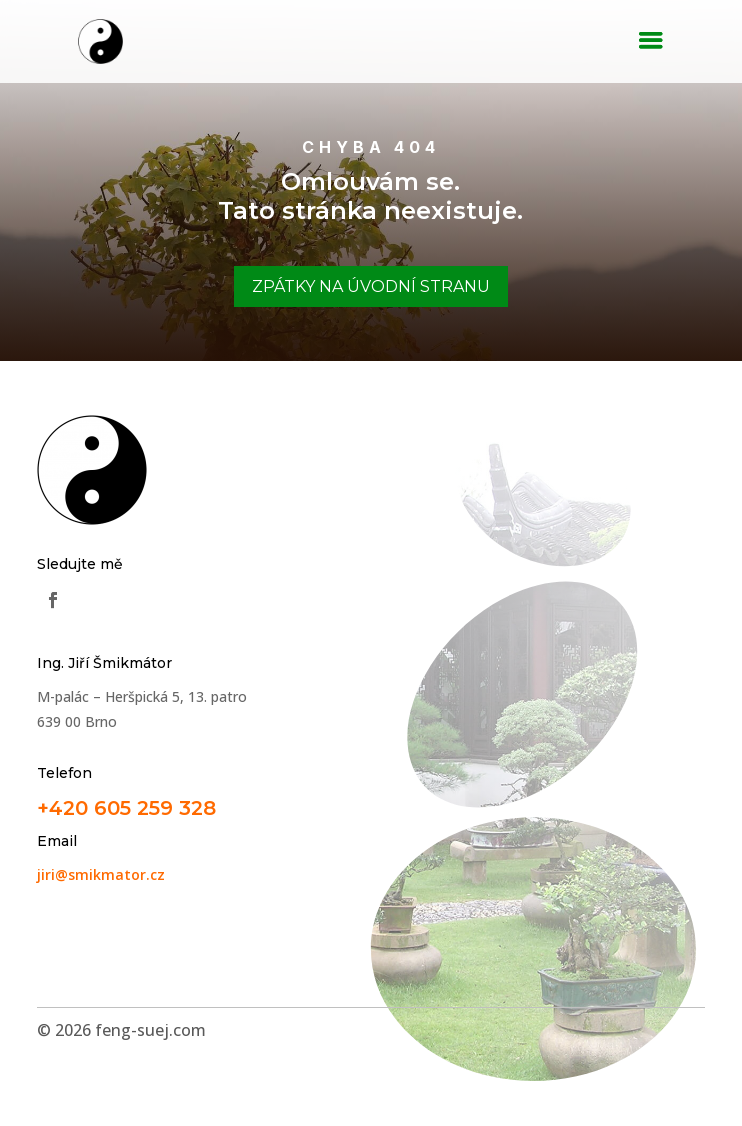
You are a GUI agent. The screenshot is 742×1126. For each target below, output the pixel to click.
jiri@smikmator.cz (101, 874)
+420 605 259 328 (126, 808)
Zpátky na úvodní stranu (371, 286)
